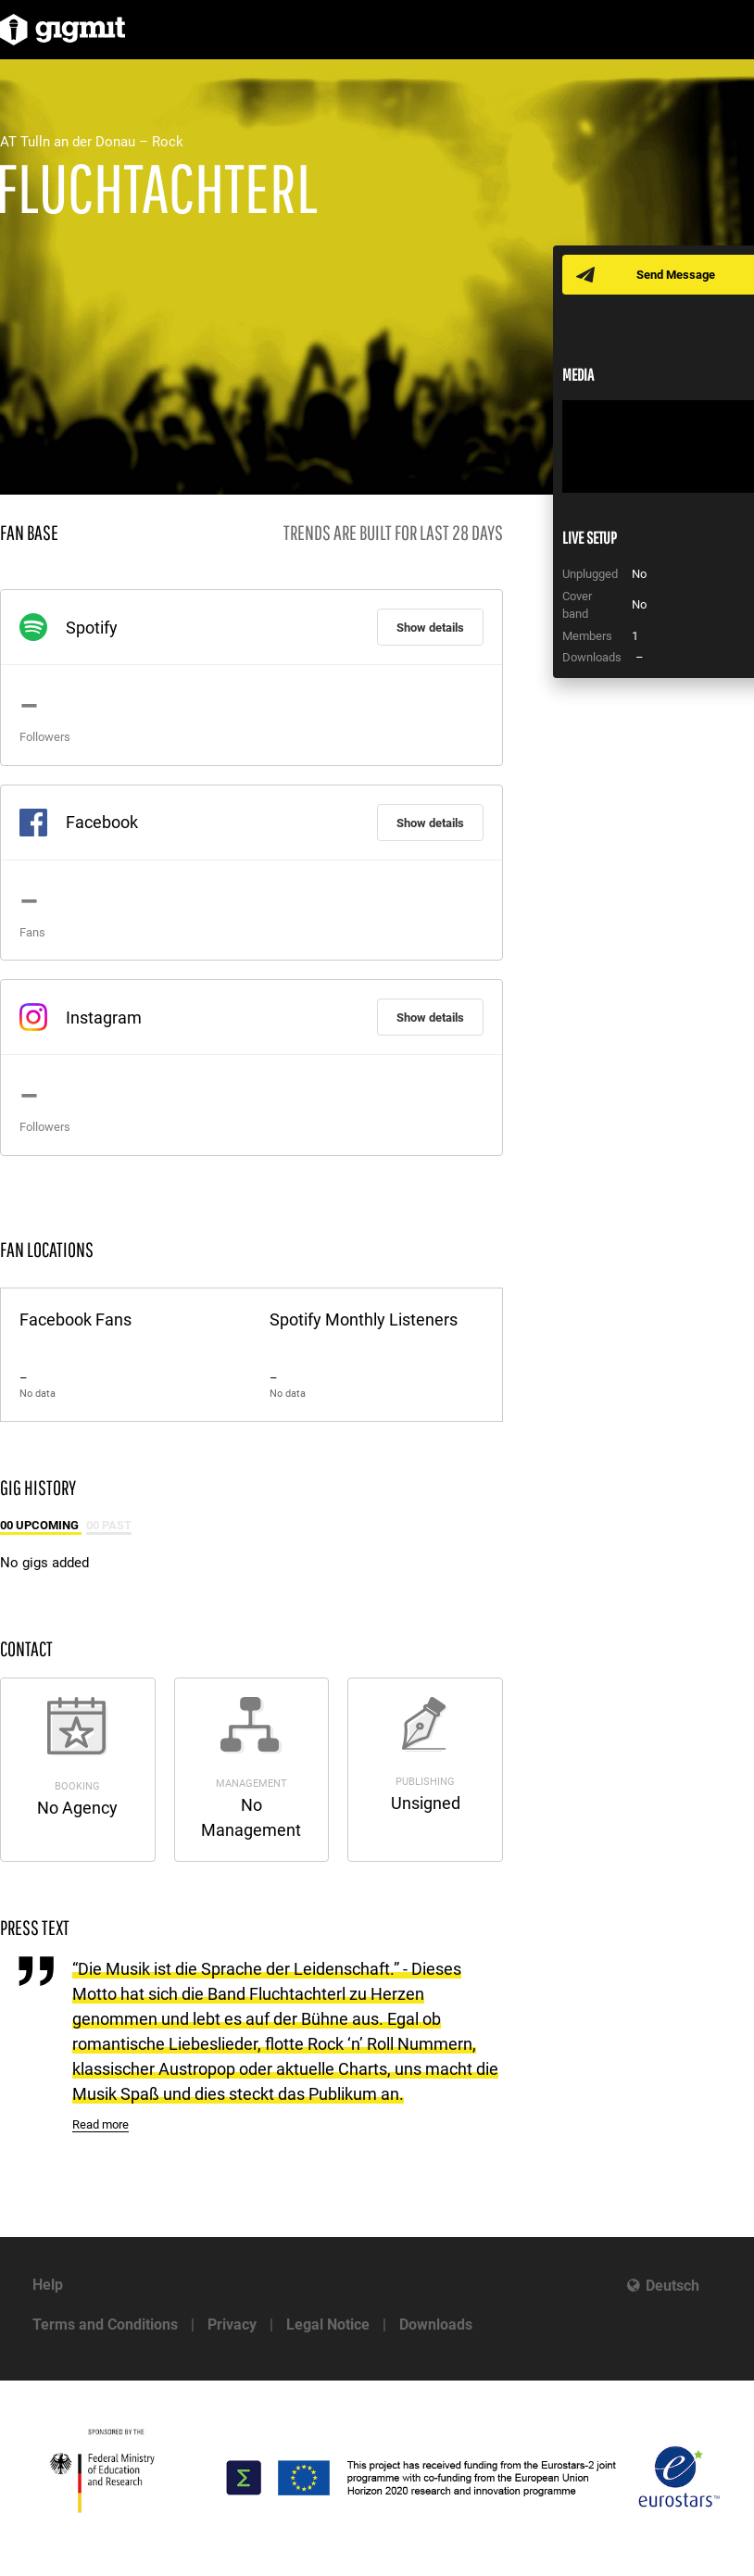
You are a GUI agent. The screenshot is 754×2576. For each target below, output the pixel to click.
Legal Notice (328, 2324)
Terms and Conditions (105, 2324)
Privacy (232, 2324)
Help (47, 2284)
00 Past (109, 1525)
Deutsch (672, 2285)
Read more (100, 2124)
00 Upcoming (41, 1525)
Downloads (435, 2324)
